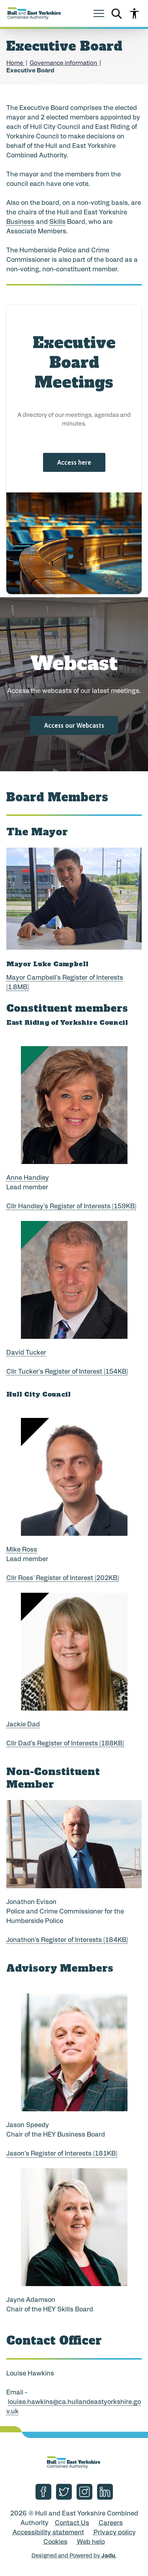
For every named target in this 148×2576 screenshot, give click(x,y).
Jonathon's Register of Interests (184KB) (67, 1940)
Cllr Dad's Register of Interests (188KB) (65, 1744)
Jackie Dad (23, 1725)
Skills (57, 222)
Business (20, 222)
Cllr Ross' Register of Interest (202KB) (62, 1578)
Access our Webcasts (74, 725)
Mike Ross (21, 1550)
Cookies (55, 2542)
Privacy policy (115, 2533)
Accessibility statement (48, 2533)
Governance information (64, 63)
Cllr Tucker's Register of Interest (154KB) (67, 1372)
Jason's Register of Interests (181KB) (61, 2154)
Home (15, 63)
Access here (74, 462)
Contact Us (72, 2523)
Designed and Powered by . (74, 2556)
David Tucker (26, 1353)
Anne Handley (27, 1178)
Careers (111, 2523)
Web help (91, 2542)
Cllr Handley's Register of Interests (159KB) (71, 1207)
